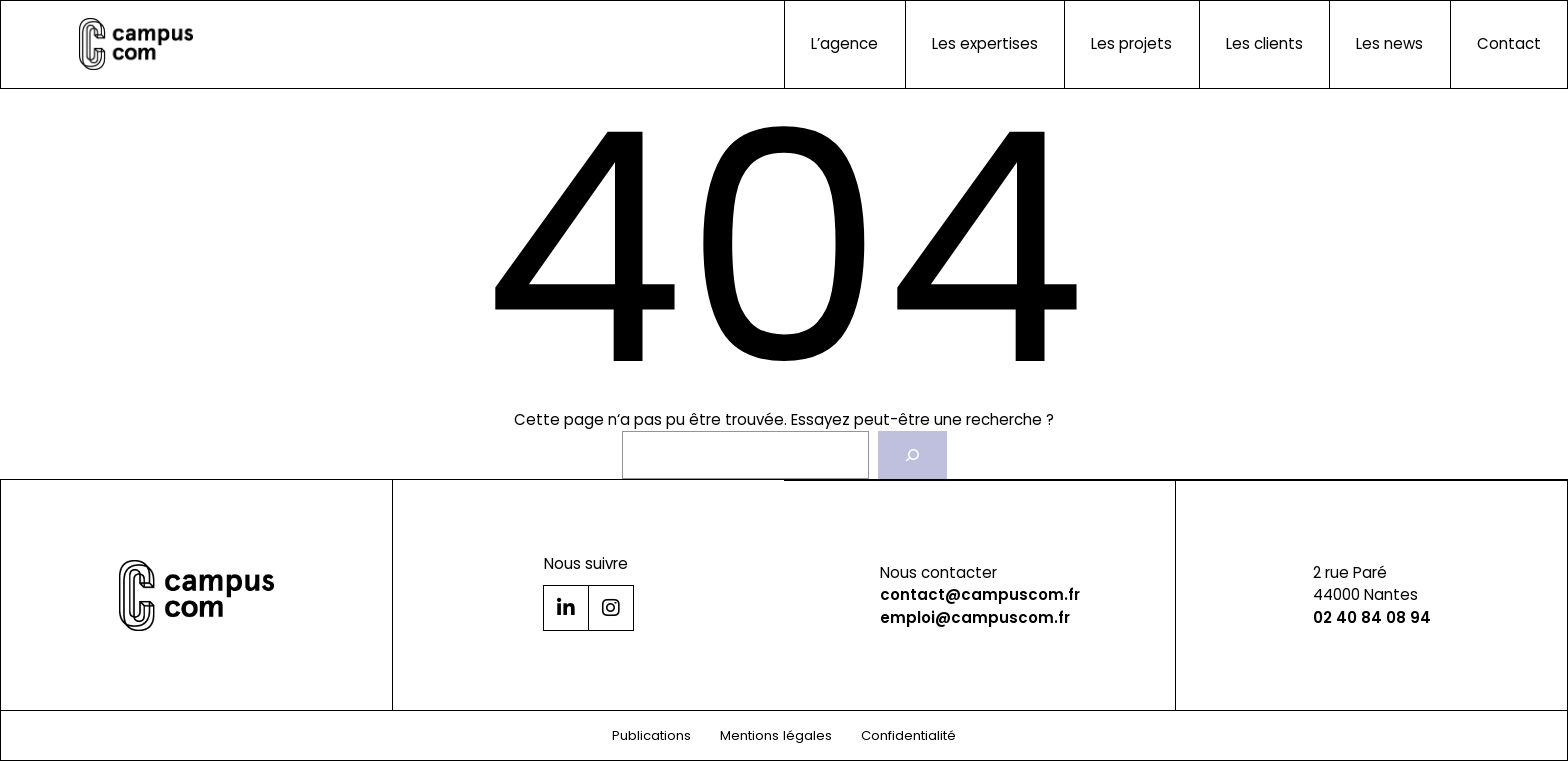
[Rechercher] (912, 455)
